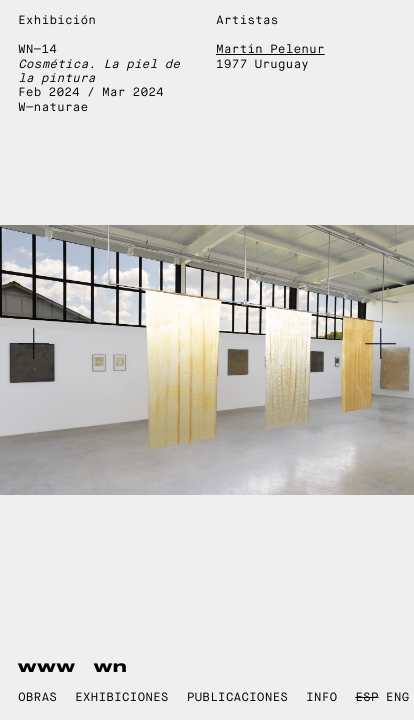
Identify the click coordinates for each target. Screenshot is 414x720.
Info (321, 698)
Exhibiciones (122, 698)
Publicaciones (237, 698)
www (47, 667)
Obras (37, 698)
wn (111, 667)
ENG (397, 698)
